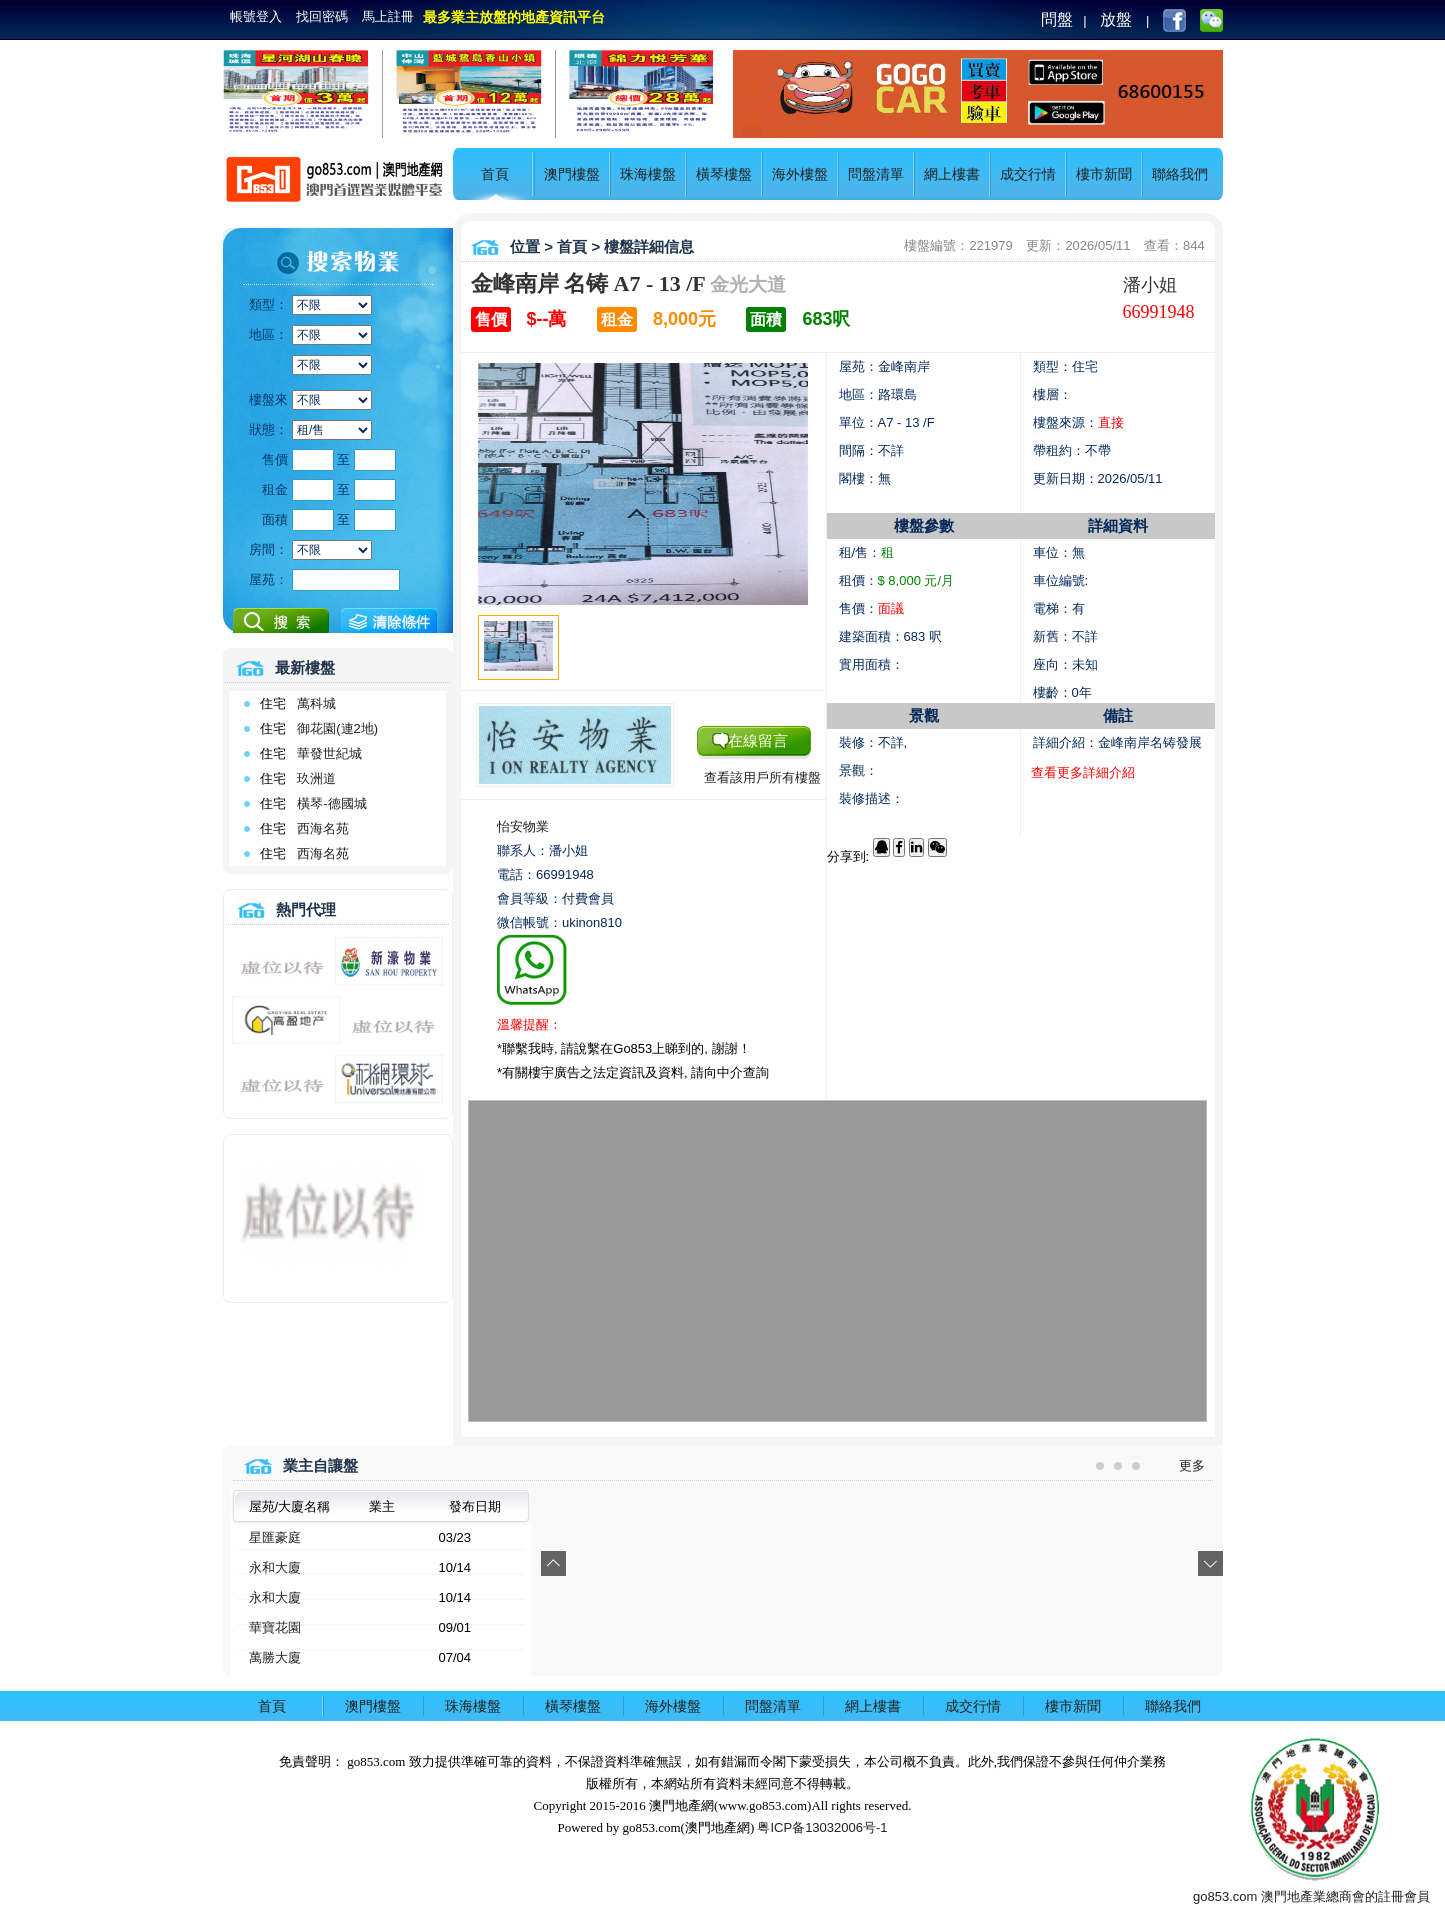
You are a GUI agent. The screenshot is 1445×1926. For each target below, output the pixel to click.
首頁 (495, 174)
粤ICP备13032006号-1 (822, 1827)
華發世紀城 (329, 753)
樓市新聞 (1104, 174)
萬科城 (316, 703)
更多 (1192, 1465)
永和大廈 (275, 1567)
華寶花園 (275, 1627)
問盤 (1057, 19)
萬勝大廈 (275, 1657)
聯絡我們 (1180, 174)
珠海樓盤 (648, 174)
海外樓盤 (800, 174)
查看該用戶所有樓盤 (762, 777)
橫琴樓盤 (724, 174)
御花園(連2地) (337, 728)
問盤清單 (876, 174)
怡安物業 (523, 826)
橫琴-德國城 (331, 803)
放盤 (1116, 19)
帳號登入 (256, 16)
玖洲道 (316, 778)
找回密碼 (322, 16)
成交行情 (1028, 174)
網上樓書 (952, 174)
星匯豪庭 (275, 1537)
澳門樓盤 (572, 174)
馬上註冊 (388, 16)
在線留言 (758, 740)
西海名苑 (323, 828)
